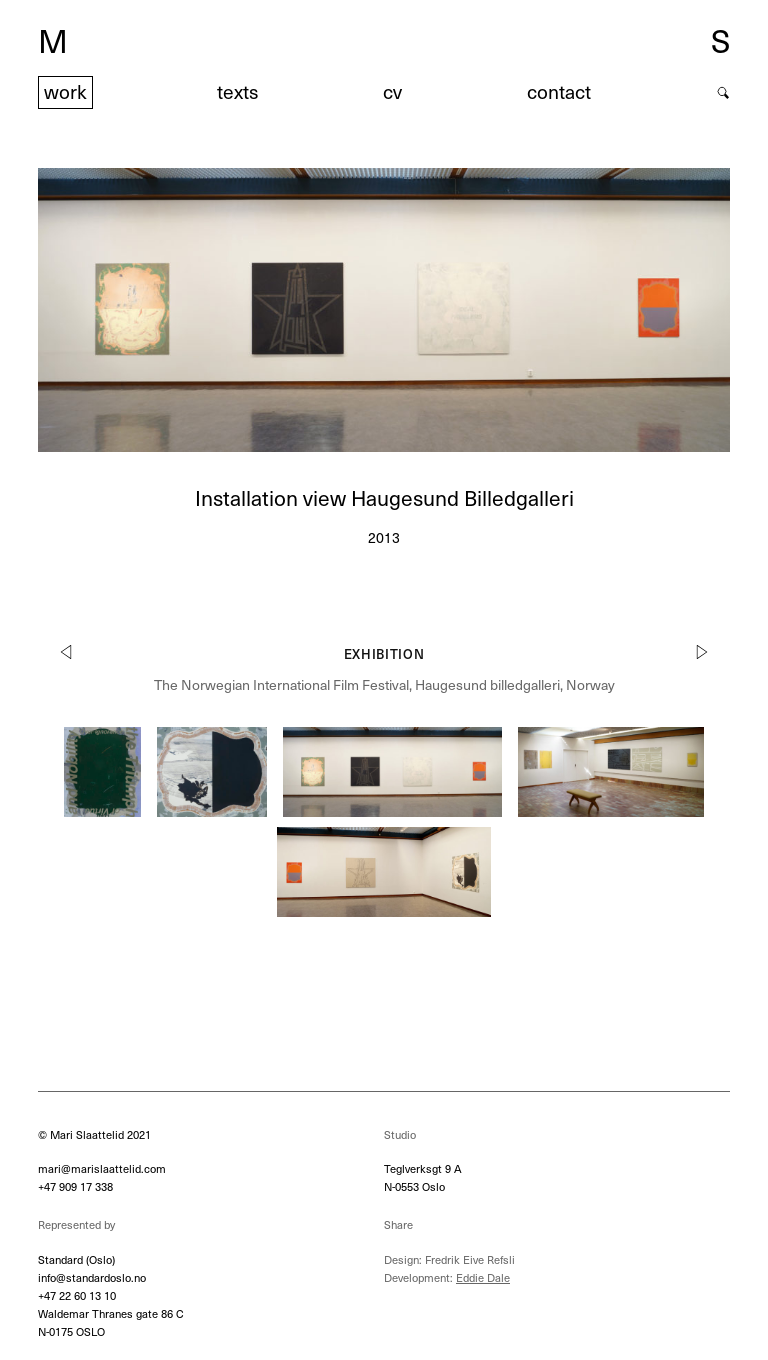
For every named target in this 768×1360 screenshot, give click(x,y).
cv (392, 91)
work (65, 91)
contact (559, 91)
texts (237, 91)
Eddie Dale (483, 1277)
